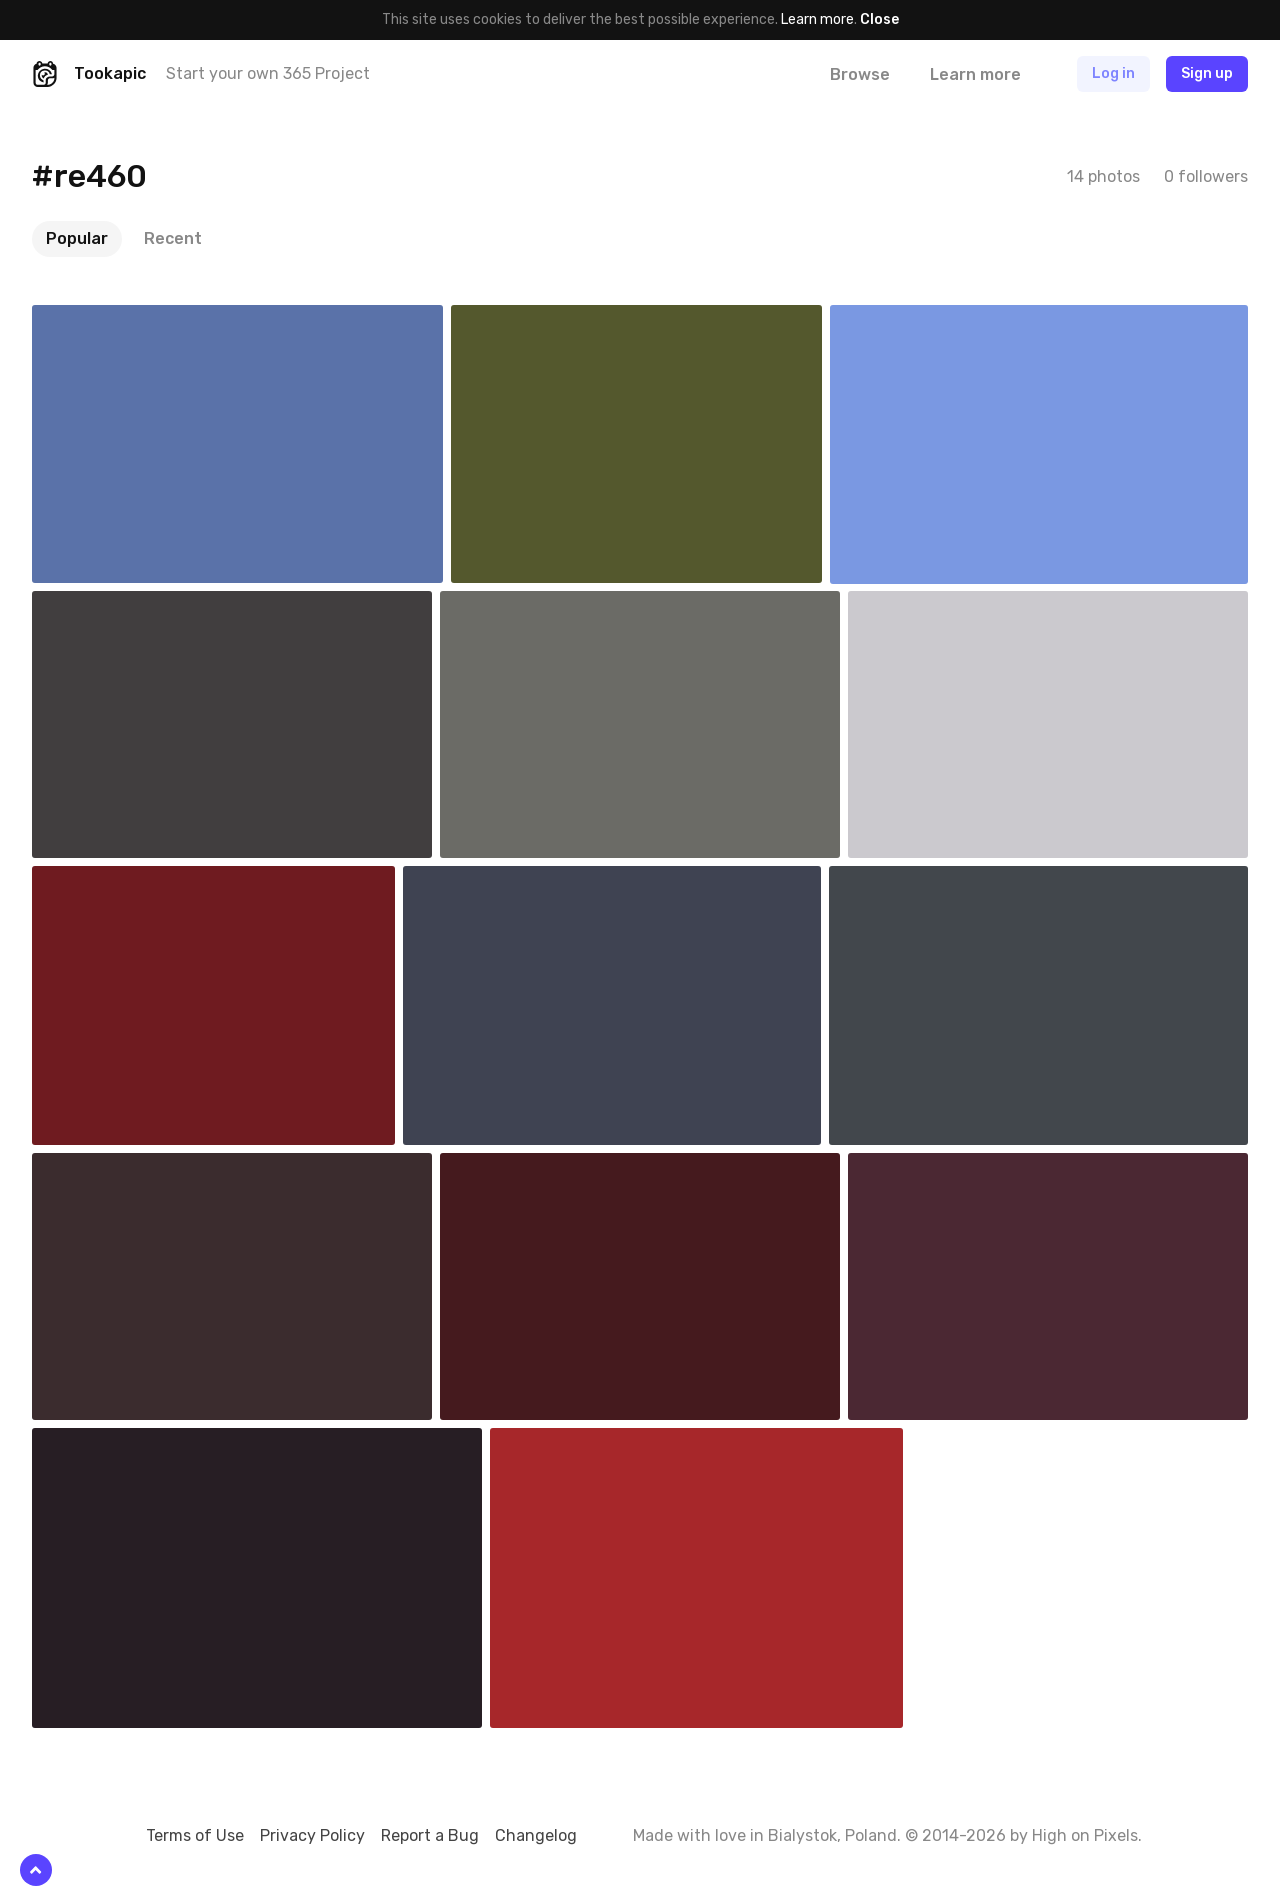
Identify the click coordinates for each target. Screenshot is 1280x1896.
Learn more (817, 19)
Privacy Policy (312, 1835)
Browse (860, 74)
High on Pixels (1085, 1835)
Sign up (1207, 73)
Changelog (536, 1835)
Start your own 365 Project (268, 73)
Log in (1113, 73)
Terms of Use (195, 1835)
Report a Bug (430, 1835)
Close (879, 19)
